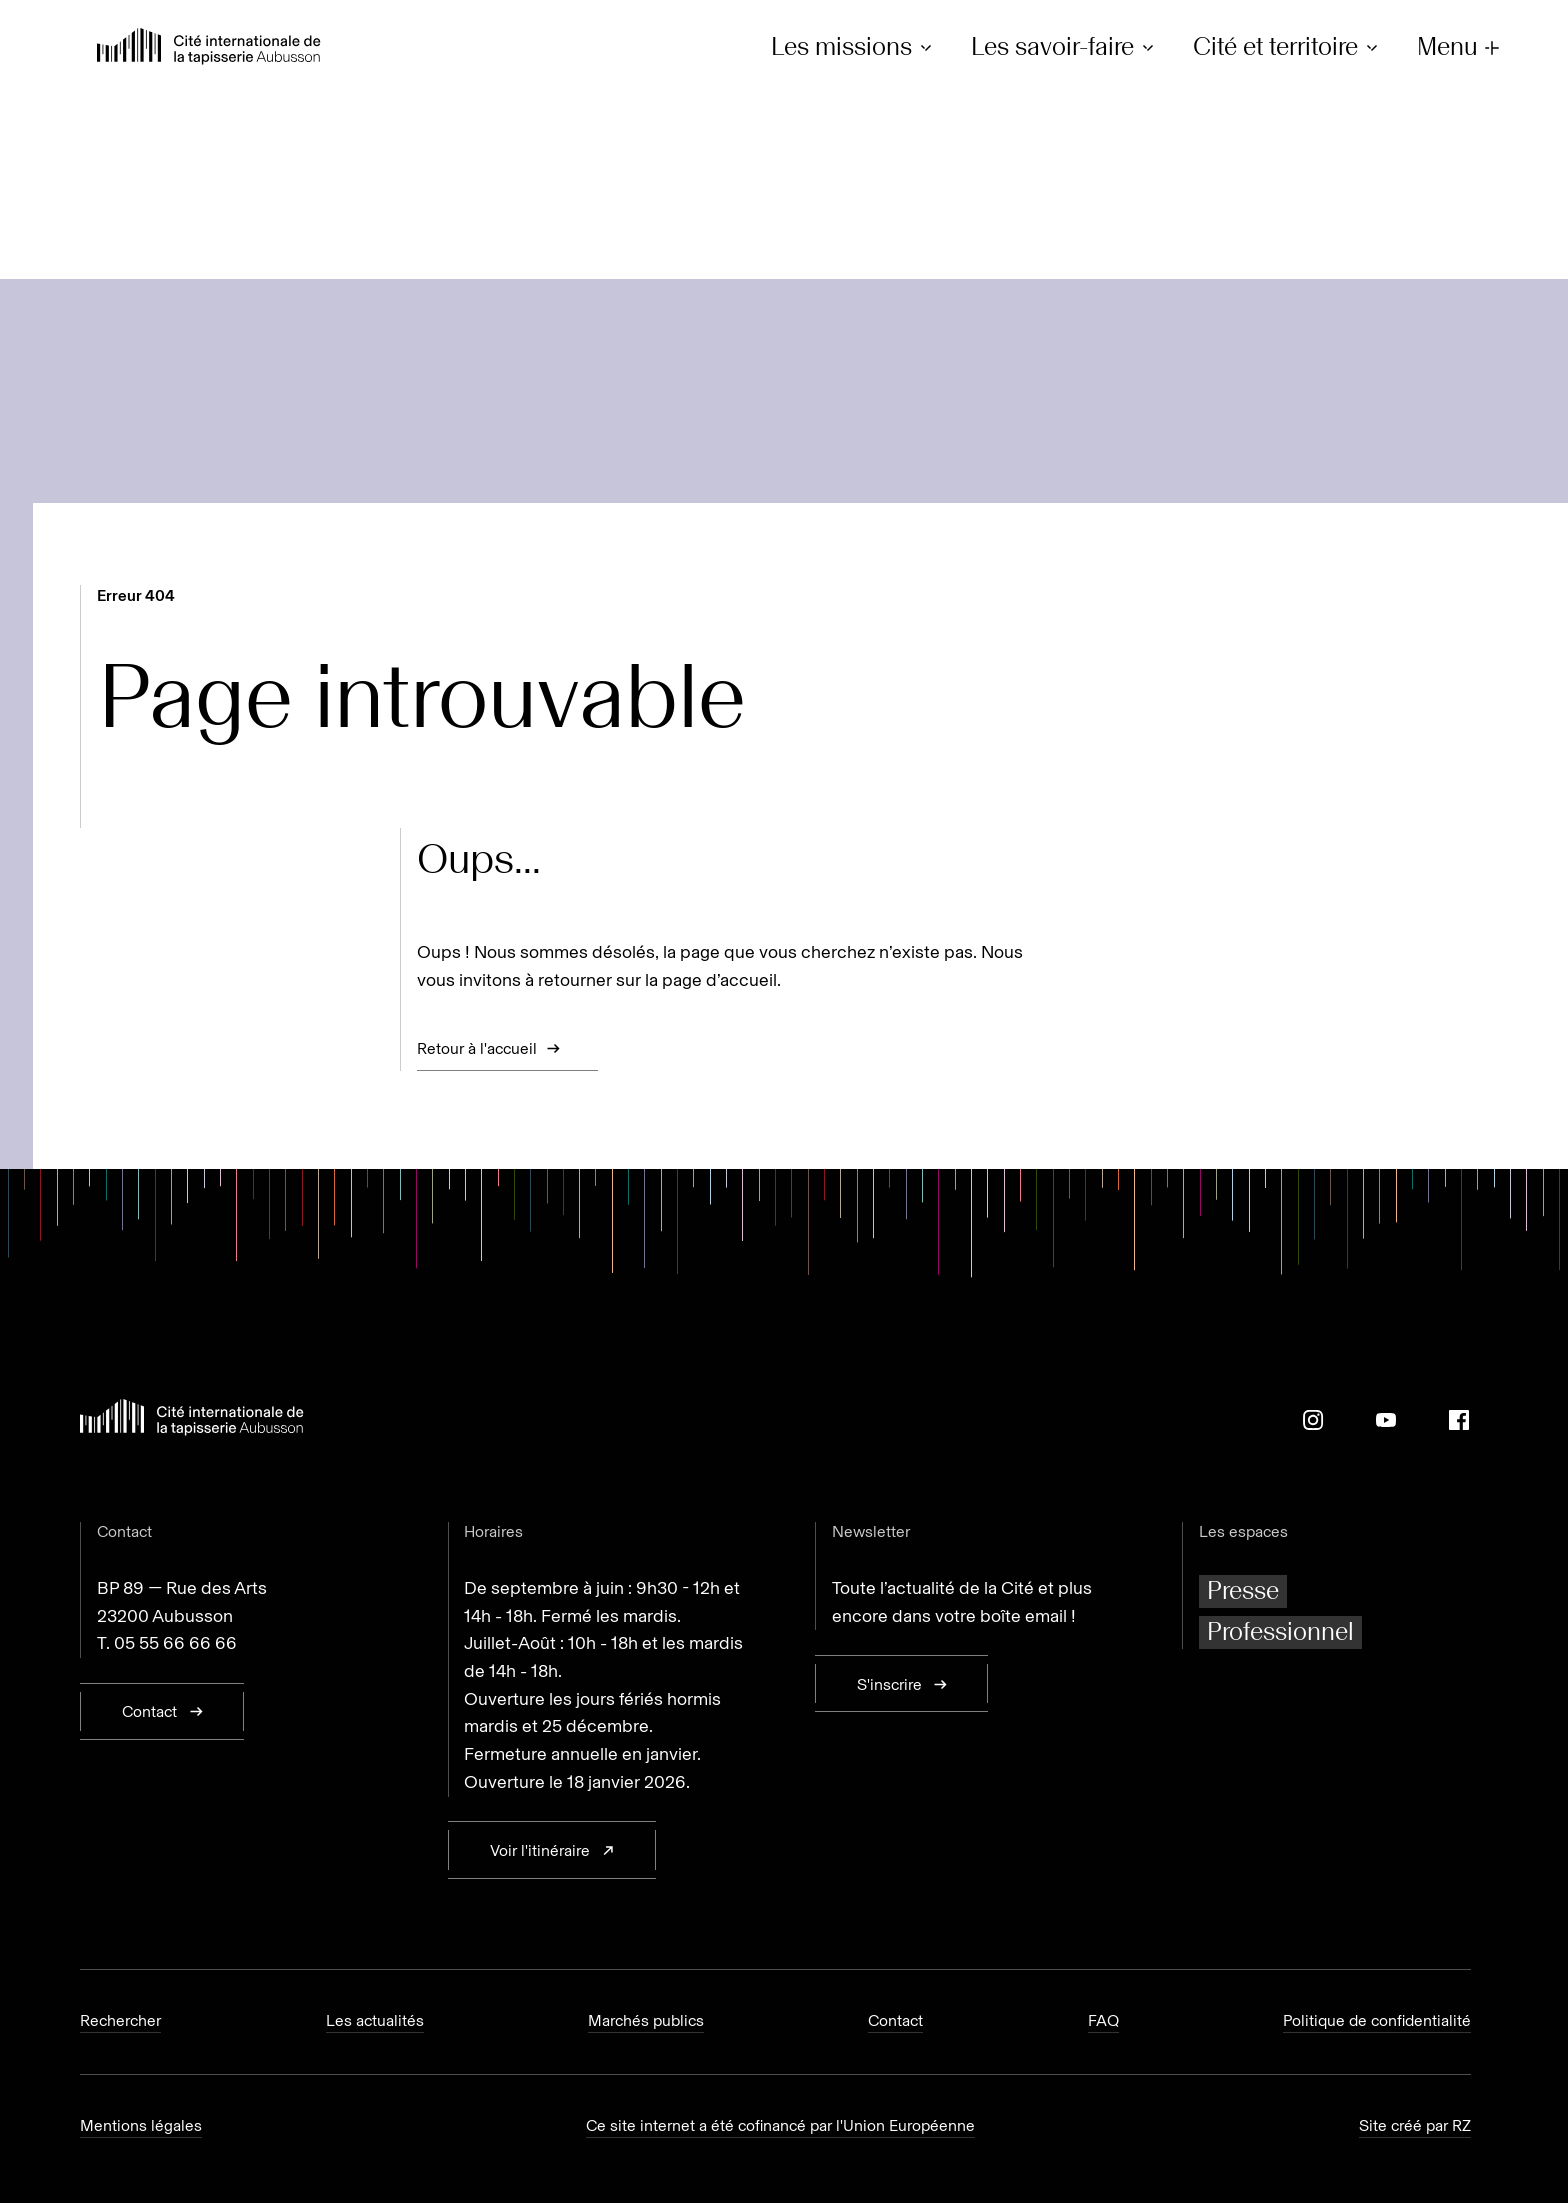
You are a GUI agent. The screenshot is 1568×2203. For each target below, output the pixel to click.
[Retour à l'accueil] (209, 48)
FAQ (1103, 2020)
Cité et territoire (1288, 47)
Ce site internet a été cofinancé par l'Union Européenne (780, 2125)
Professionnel (1280, 1631)
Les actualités (375, 2020)
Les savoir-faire (1065, 47)
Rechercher (120, 2020)
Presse (1243, 1590)
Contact (895, 2020)
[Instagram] (1313, 1420)
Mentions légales (141, 2125)
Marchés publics (646, 2020)
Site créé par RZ (1415, 2125)
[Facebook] (1459, 1420)
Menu (1460, 47)
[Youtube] (1386, 1420)
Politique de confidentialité (1377, 2020)
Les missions (854, 47)
